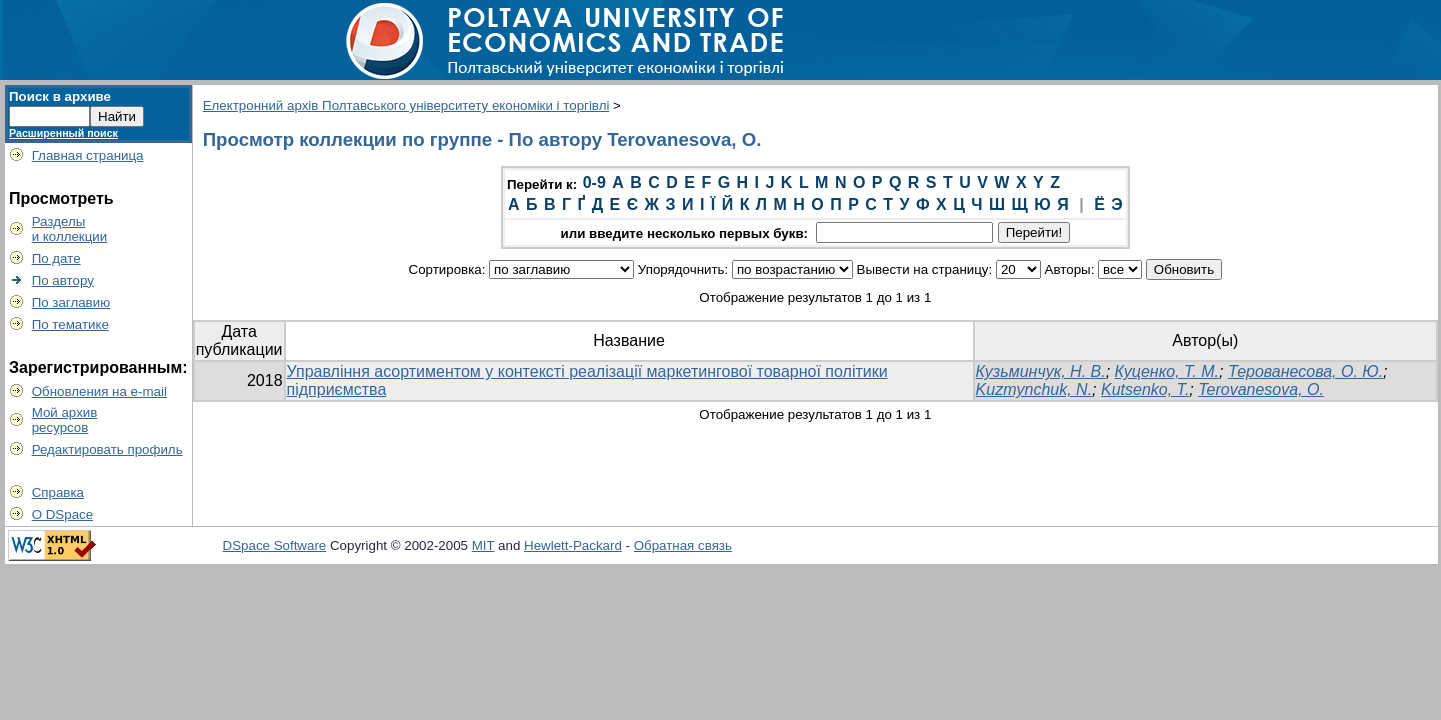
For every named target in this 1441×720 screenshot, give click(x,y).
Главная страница (88, 155)
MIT (483, 545)
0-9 (594, 182)
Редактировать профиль (107, 449)
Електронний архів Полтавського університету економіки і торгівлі (406, 105)
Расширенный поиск (63, 133)
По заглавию (71, 302)
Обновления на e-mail (99, 391)
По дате (56, 258)
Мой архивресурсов (65, 420)
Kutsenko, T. (1145, 389)
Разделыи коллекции (70, 229)
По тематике (70, 324)
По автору (63, 280)
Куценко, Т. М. (1167, 371)
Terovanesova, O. (1261, 389)
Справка (58, 492)
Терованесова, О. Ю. (1305, 371)
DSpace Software (275, 545)
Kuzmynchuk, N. (1034, 389)
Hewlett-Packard (573, 545)
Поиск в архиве (60, 96)
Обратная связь (683, 545)
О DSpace (63, 514)
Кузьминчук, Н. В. (1041, 371)
